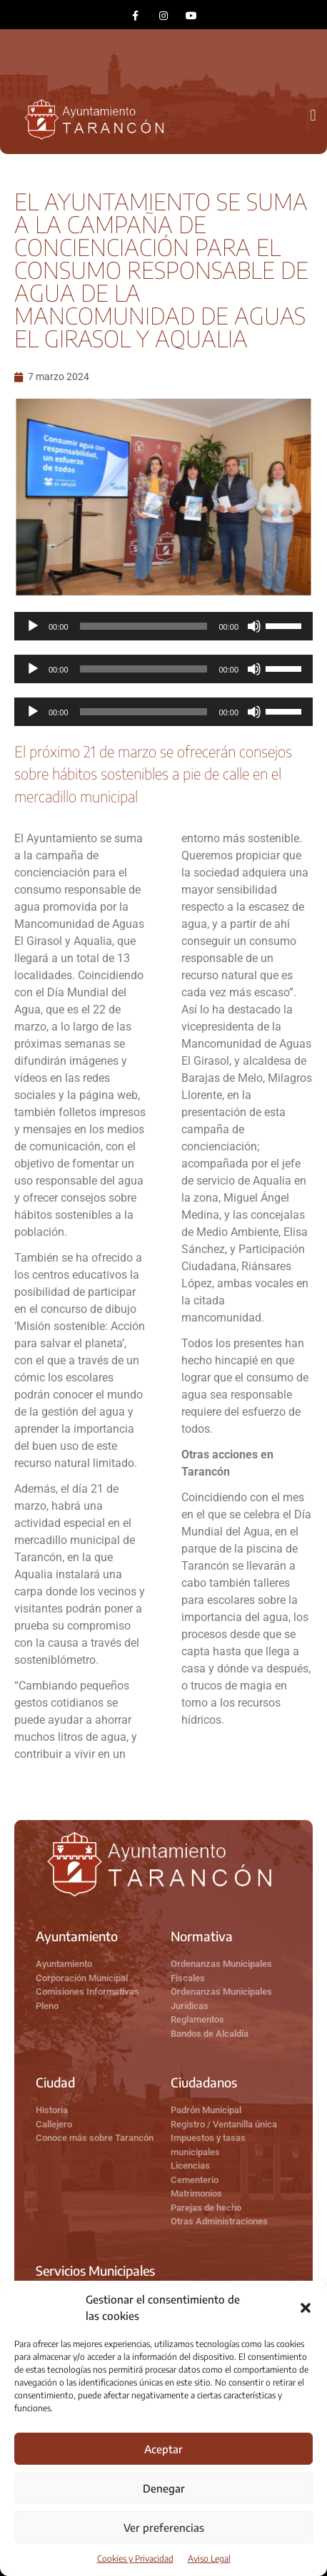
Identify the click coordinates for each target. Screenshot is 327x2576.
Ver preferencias (164, 2527)
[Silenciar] (254, 626)
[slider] (144, 626)
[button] (305, 2308)
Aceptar (163, 2449)
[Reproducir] (33, 626)
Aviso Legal (209, 2558)
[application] (163, 626)
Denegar (164, 2488)
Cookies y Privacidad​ (135, 2558)
